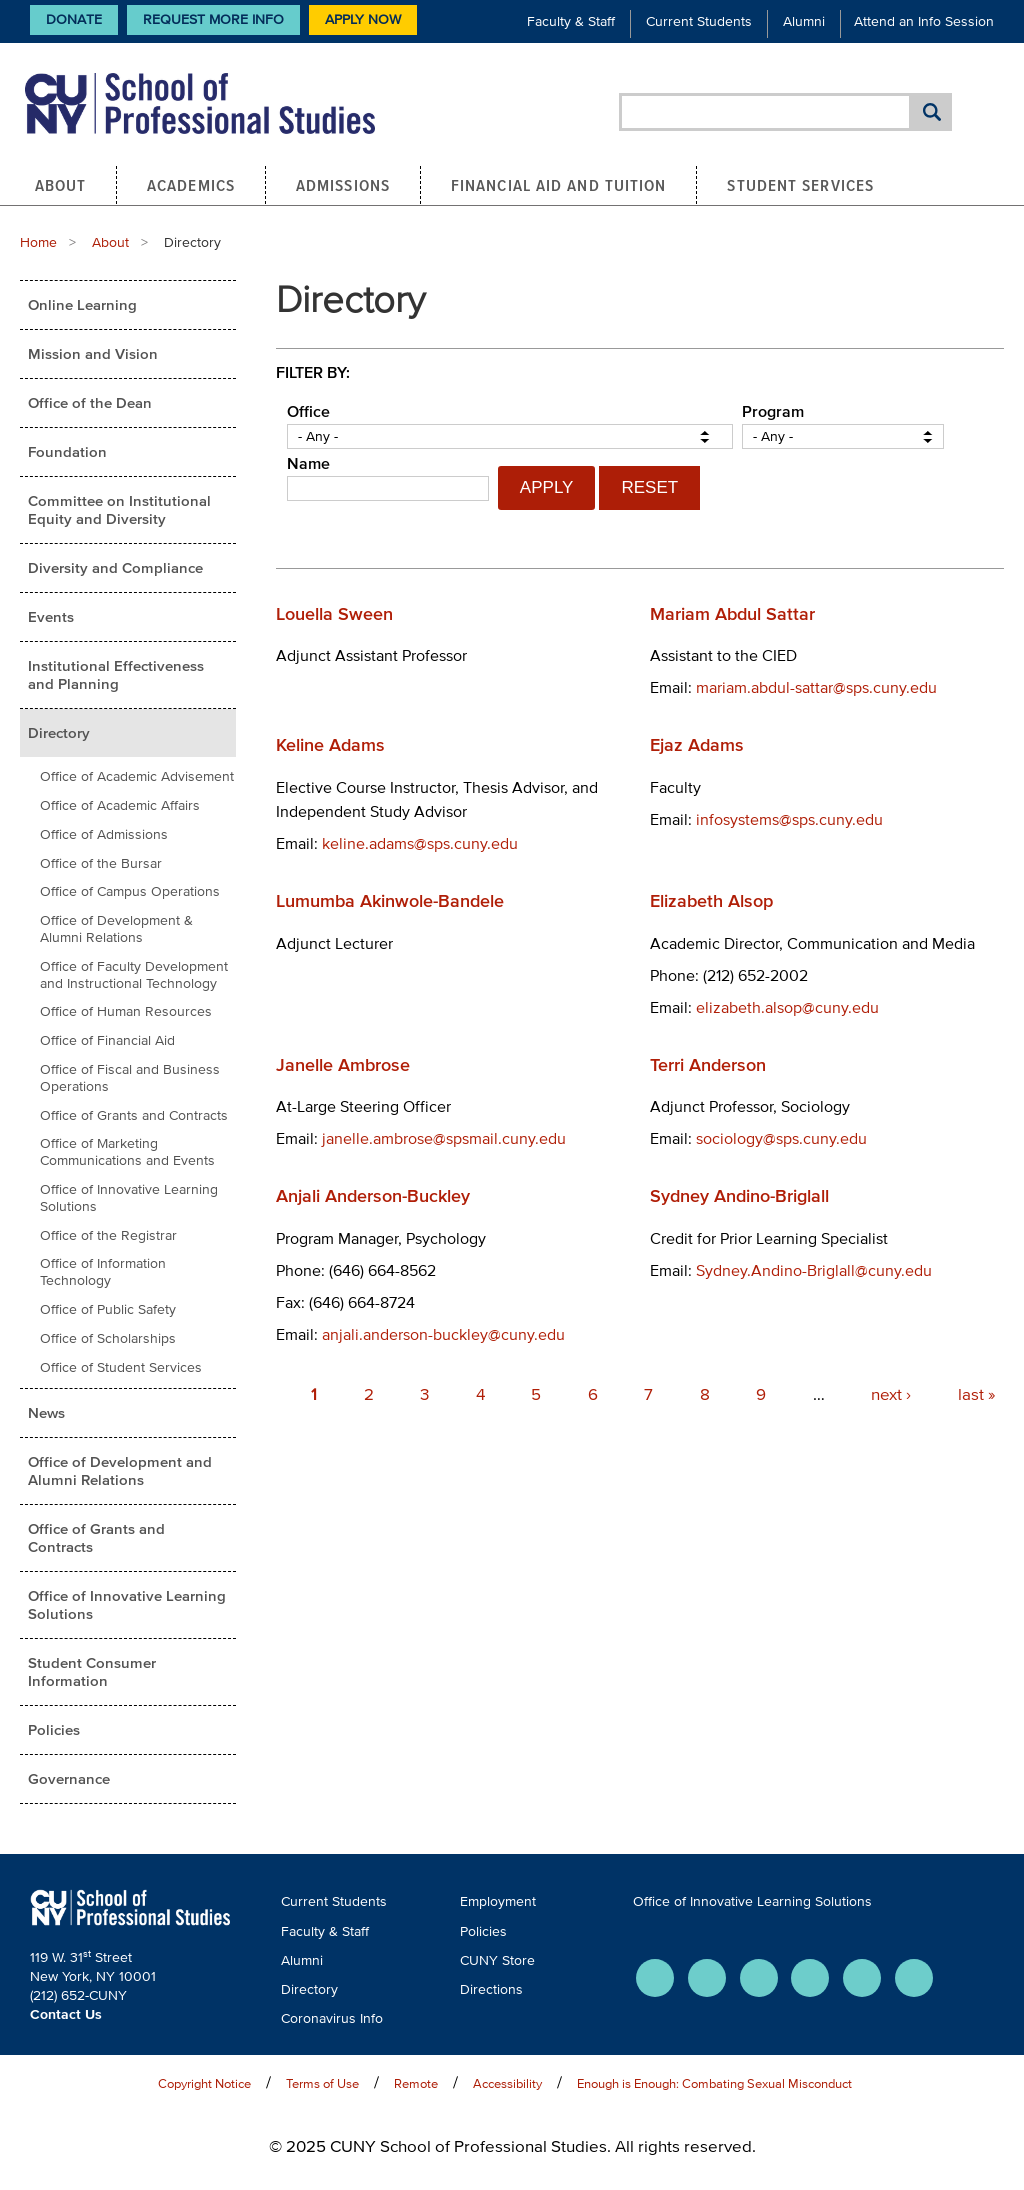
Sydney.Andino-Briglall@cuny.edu (814, 1270)
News (46, 1412)
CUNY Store (497, 1960)
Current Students (699, 21)
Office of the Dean (90, 402)
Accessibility (507, 2083)
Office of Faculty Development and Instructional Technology (134, 975)
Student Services (800, 185)
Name (308, 463)
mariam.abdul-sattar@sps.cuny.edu (816, 687)
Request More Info (213, 19)
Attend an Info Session (924, 21)
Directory (59, 732)
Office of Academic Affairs (120, 805)
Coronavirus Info (332, 2018)
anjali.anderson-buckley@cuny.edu (443, 1334)
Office (308, 411)
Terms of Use (322, 2083)
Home (38, 242)
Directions (491, 1989)
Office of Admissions (104, 834)
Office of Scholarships (108, 1338)
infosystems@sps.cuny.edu (789, 819)
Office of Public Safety (108, 1309)
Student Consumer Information (92, 1671)
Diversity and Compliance (115, 567)
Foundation (67, 451)
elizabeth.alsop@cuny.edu (787, 1007)
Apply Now (363, 19)
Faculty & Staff (571, 21)
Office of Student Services (121, 1367)
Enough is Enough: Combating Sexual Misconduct (714, 2083)
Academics (191, 185)
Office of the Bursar (101, 863)
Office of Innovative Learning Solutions (129, 1198)
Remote (416, 2083)
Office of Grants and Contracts (134, 1115)
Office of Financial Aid (107, 1040)
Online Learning (82, 304)
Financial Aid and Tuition (559, 185)
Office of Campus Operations (130, 891)
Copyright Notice (204, 2083)
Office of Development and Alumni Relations (120, 1470)
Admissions (343, 185)
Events (51, 616)
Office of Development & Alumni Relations (116, 929)
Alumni (804, 21)
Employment (498, 1901)
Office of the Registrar (108, 1235)
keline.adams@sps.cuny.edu (420, 843)
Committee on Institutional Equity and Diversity (119, 509)
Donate (74, 19)
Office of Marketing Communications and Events (127, 1152)
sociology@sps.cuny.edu (781, 1138)
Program (773, 411)
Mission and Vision (93, 353)
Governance (69, 1778)
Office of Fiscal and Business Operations (130, 1078)
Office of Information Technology (103, 1272)
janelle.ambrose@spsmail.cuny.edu (444, 1138)
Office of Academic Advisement (137, 776)
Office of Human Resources (126, 1011)
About (61, 185)
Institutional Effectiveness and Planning (116, 674)
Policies (54, 1729)
